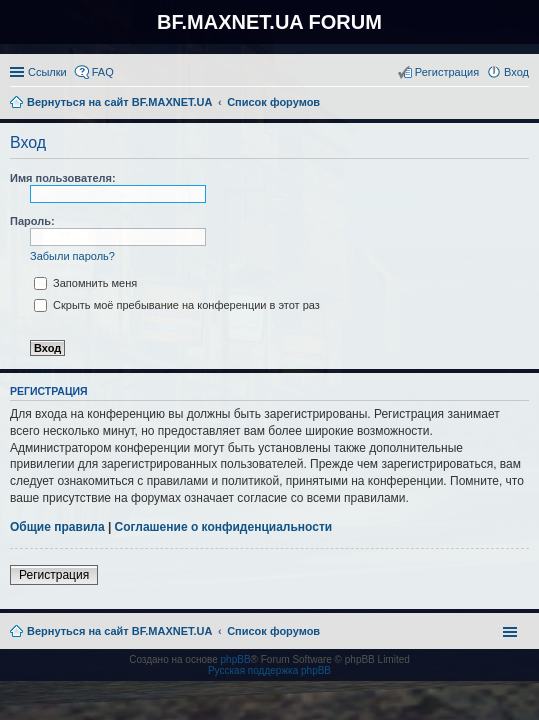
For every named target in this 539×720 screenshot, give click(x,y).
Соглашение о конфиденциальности (224, 527)
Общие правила (57, 527)
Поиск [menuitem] (523, 104)
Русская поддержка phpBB (269, 670)
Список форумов (273, 631)
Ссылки (47, 72)
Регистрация (54, 575)
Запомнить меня (85, 283)
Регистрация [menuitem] (447, 72)
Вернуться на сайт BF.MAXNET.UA (119, 631)
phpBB (236, 659)
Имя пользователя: (63, 178)
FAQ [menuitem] (103, 72)
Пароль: (32, 221)
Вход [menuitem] (516, 72)
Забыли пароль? (72, 256)
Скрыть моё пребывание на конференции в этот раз (177, 305)
